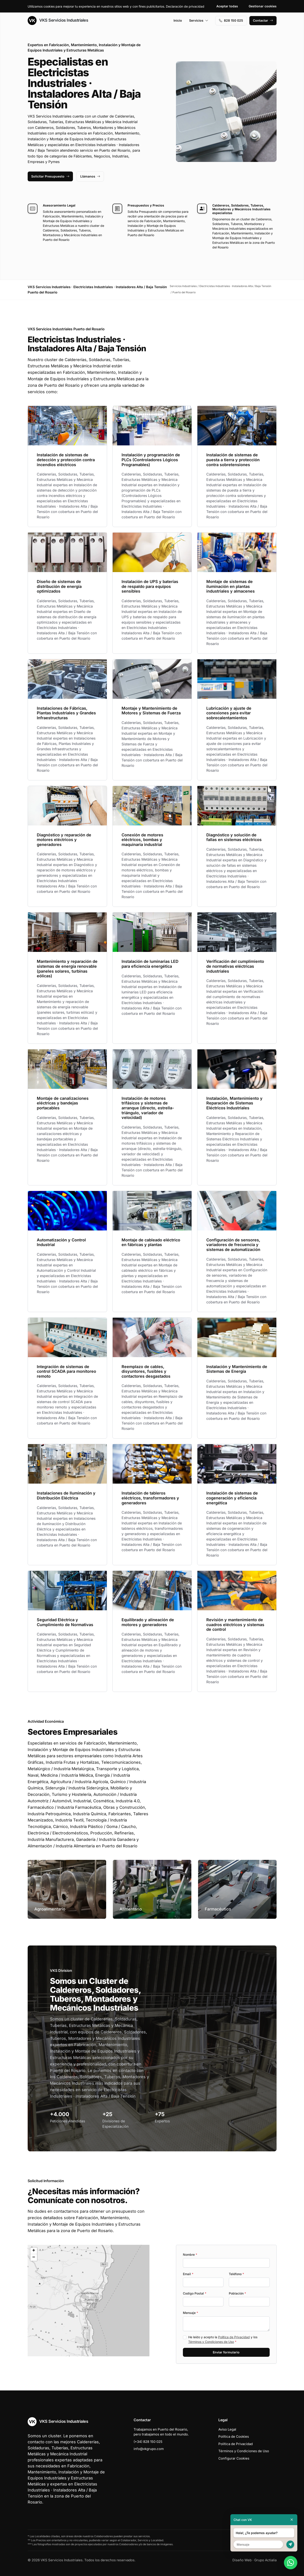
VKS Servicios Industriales (58, 20)
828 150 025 (231, 20)
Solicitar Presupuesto (50, 176)
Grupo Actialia (265, 2560)
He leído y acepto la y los (222, 2339)
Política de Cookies (233, 2436)
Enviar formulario (226, 2352)
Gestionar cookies (263, 6)
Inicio (178, 20)
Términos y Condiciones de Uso (211, 2342)
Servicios (198, 20)
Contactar (263, 20)
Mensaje (190, 2313)
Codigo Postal (194, 2293)
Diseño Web (242, 2560)
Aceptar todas (227, 6)
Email (188, 2274)
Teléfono (236, 2274)
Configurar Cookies (233, 2458)
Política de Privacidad (234, 2337)
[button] (88, 2300)
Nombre (190, 2254)
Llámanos (90, 176)
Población (237, 2293)
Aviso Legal (227, 2429)
